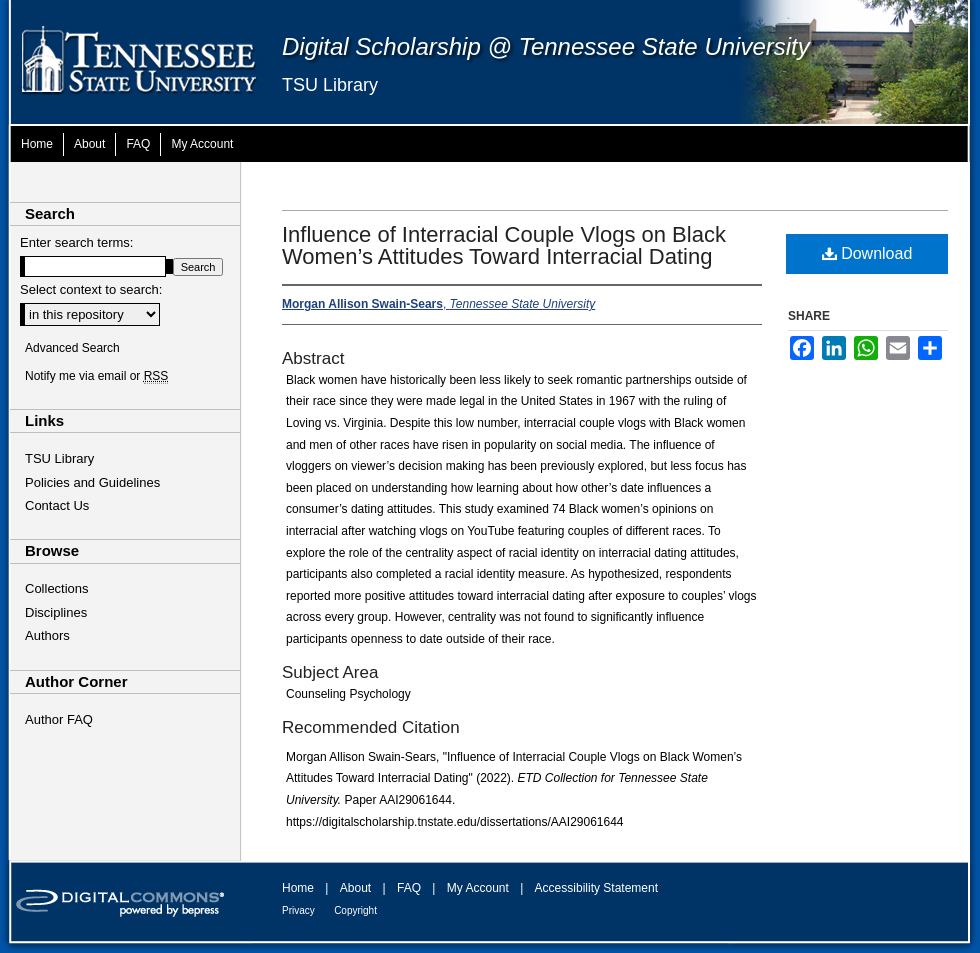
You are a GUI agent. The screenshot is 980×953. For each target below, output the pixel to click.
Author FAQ (59, 719)
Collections (57, 588)
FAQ (409, 888)
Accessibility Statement (596, 888)
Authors (47, 635)
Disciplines (56, 612)
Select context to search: (91, 289)
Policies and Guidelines (92, 482)
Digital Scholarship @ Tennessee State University (546, 46)
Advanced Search (72, 348)
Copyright (355, 910)
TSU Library (330, 85)
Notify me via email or (96, 376)
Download (867, 253)
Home (298, 888)
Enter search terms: (76, 242)
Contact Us (57, 505)
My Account (478, 888)
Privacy (298, 910)
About (355, 888)
